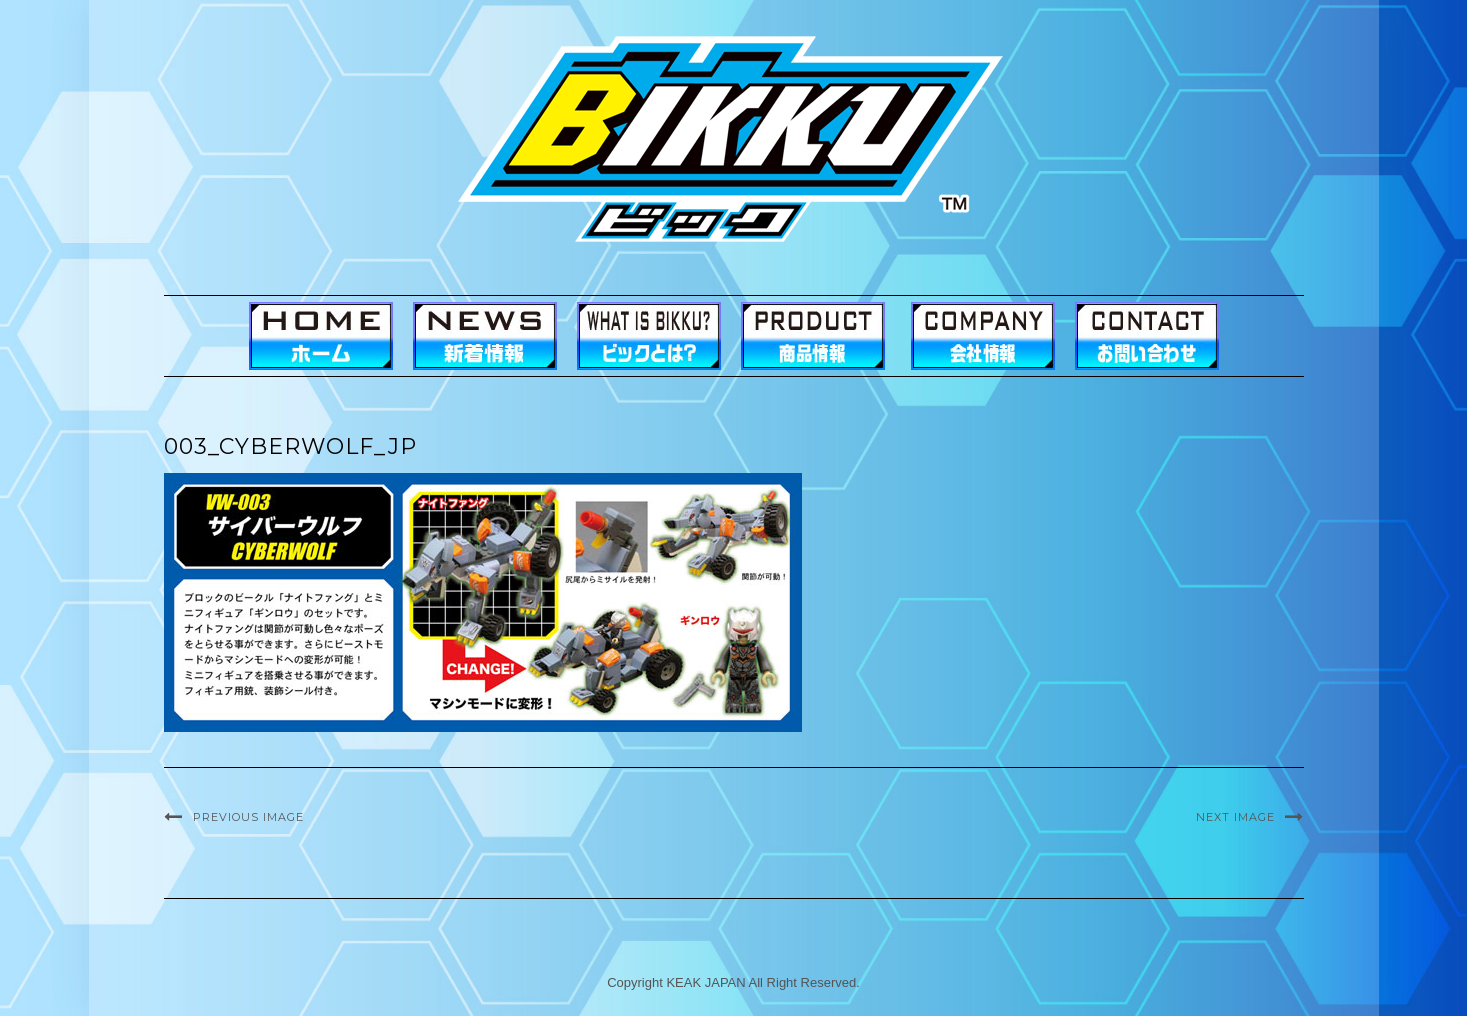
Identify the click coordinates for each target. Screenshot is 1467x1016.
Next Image (1235, 817)
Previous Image (248, 817)
